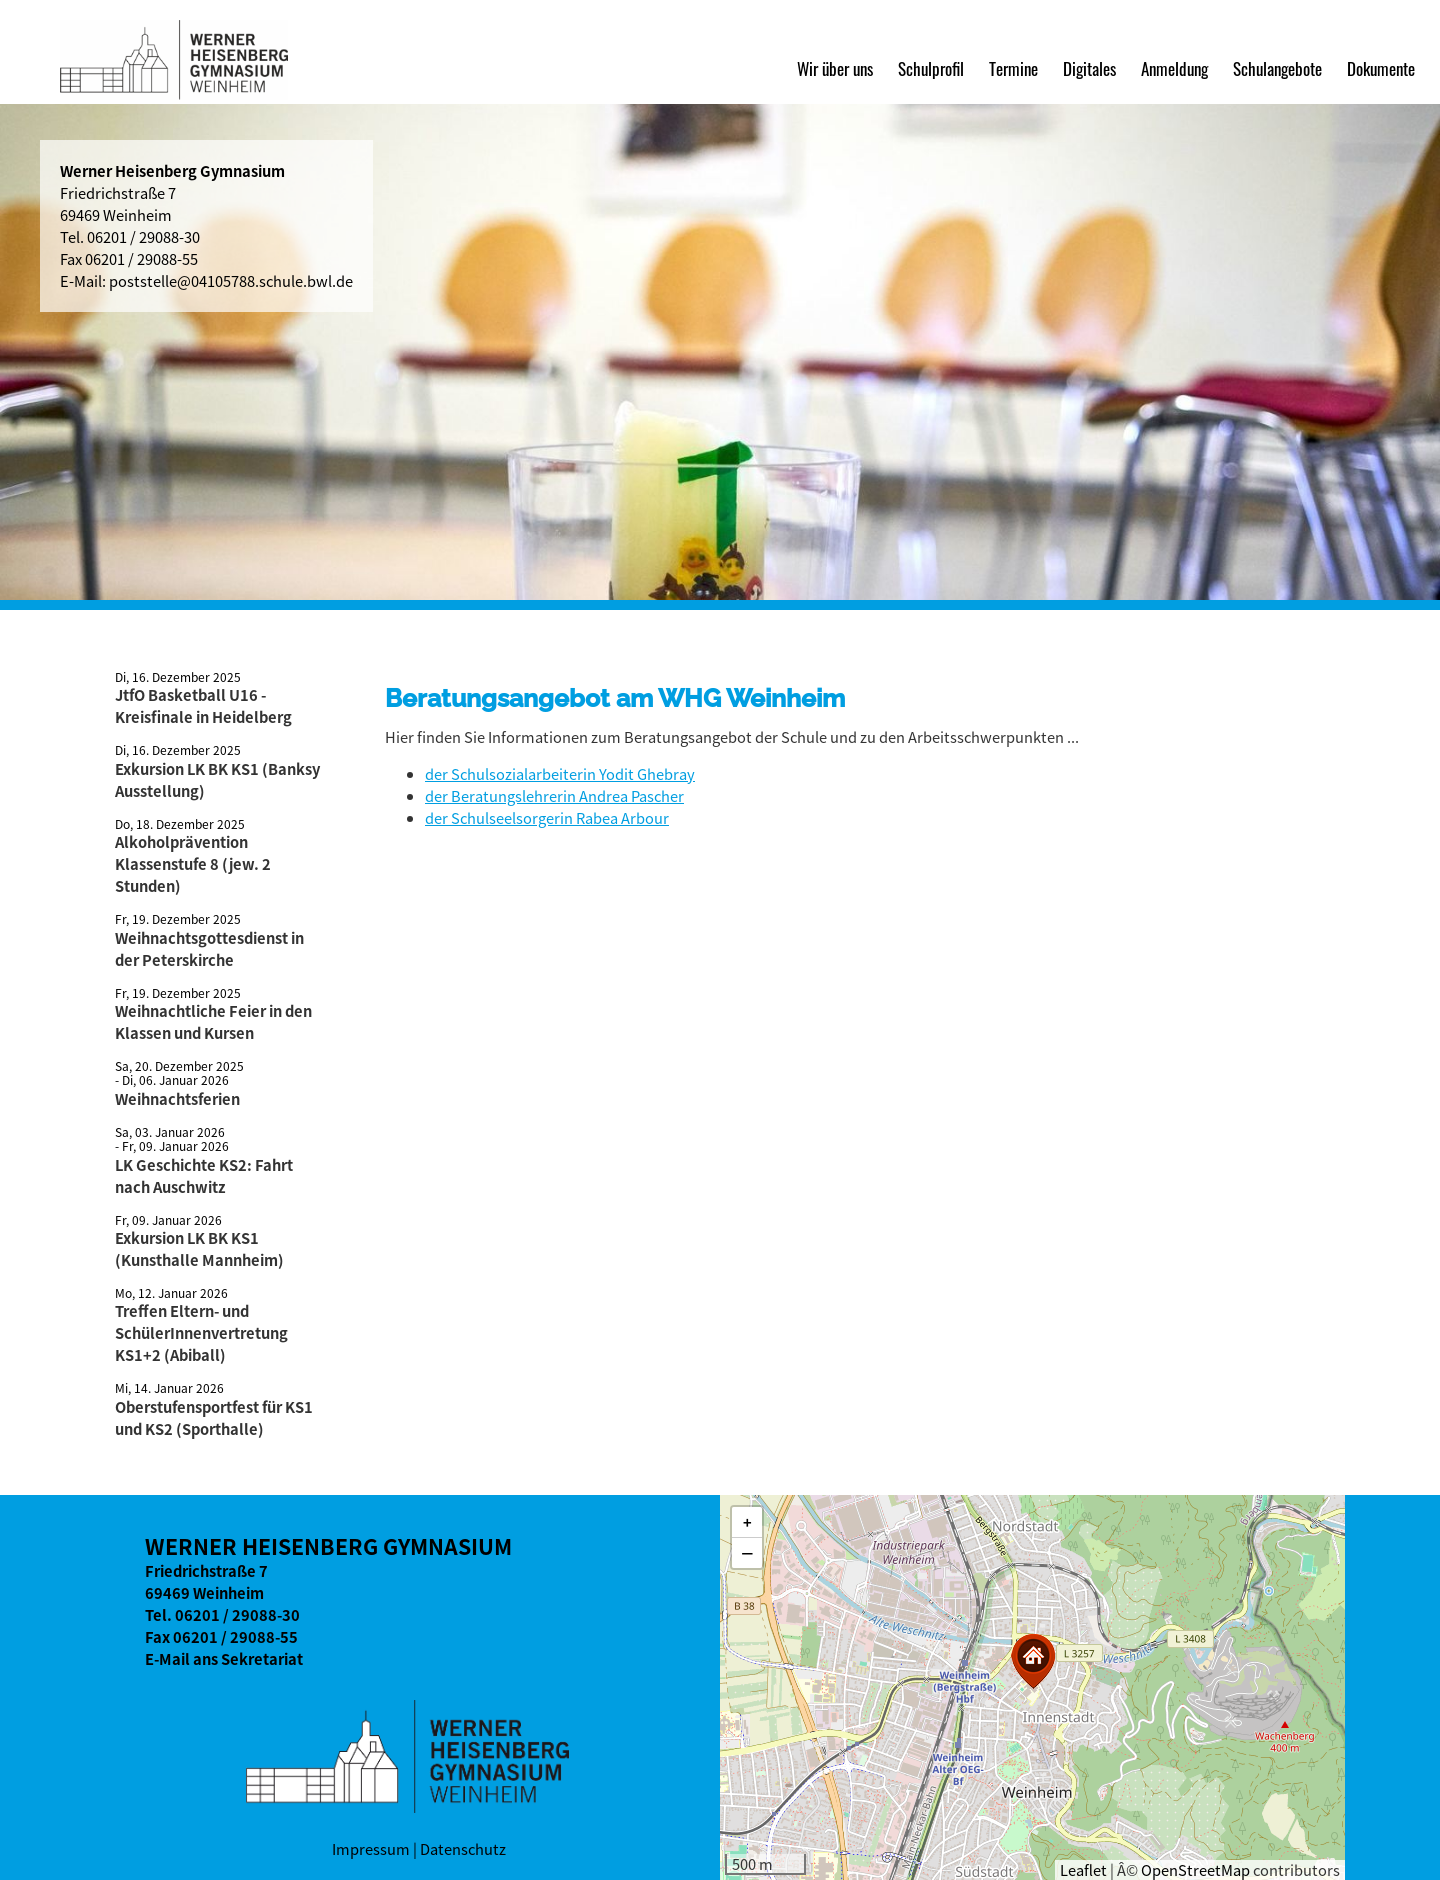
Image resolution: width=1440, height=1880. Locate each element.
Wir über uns (835, 68)
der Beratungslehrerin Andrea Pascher (554, 796)
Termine (1013, 68)
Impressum (371, 1849)
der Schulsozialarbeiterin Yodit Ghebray (560, 774)
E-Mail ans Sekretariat (224, 1659)
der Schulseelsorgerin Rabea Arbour (547, 818)
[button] (1033, 1661)
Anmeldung (1174, 68)
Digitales (1089, 68)
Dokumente (1381, 68)
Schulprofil (931, 68)
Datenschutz (463, 1849)
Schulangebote (1277, 68)
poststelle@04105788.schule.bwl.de (231, 281)
